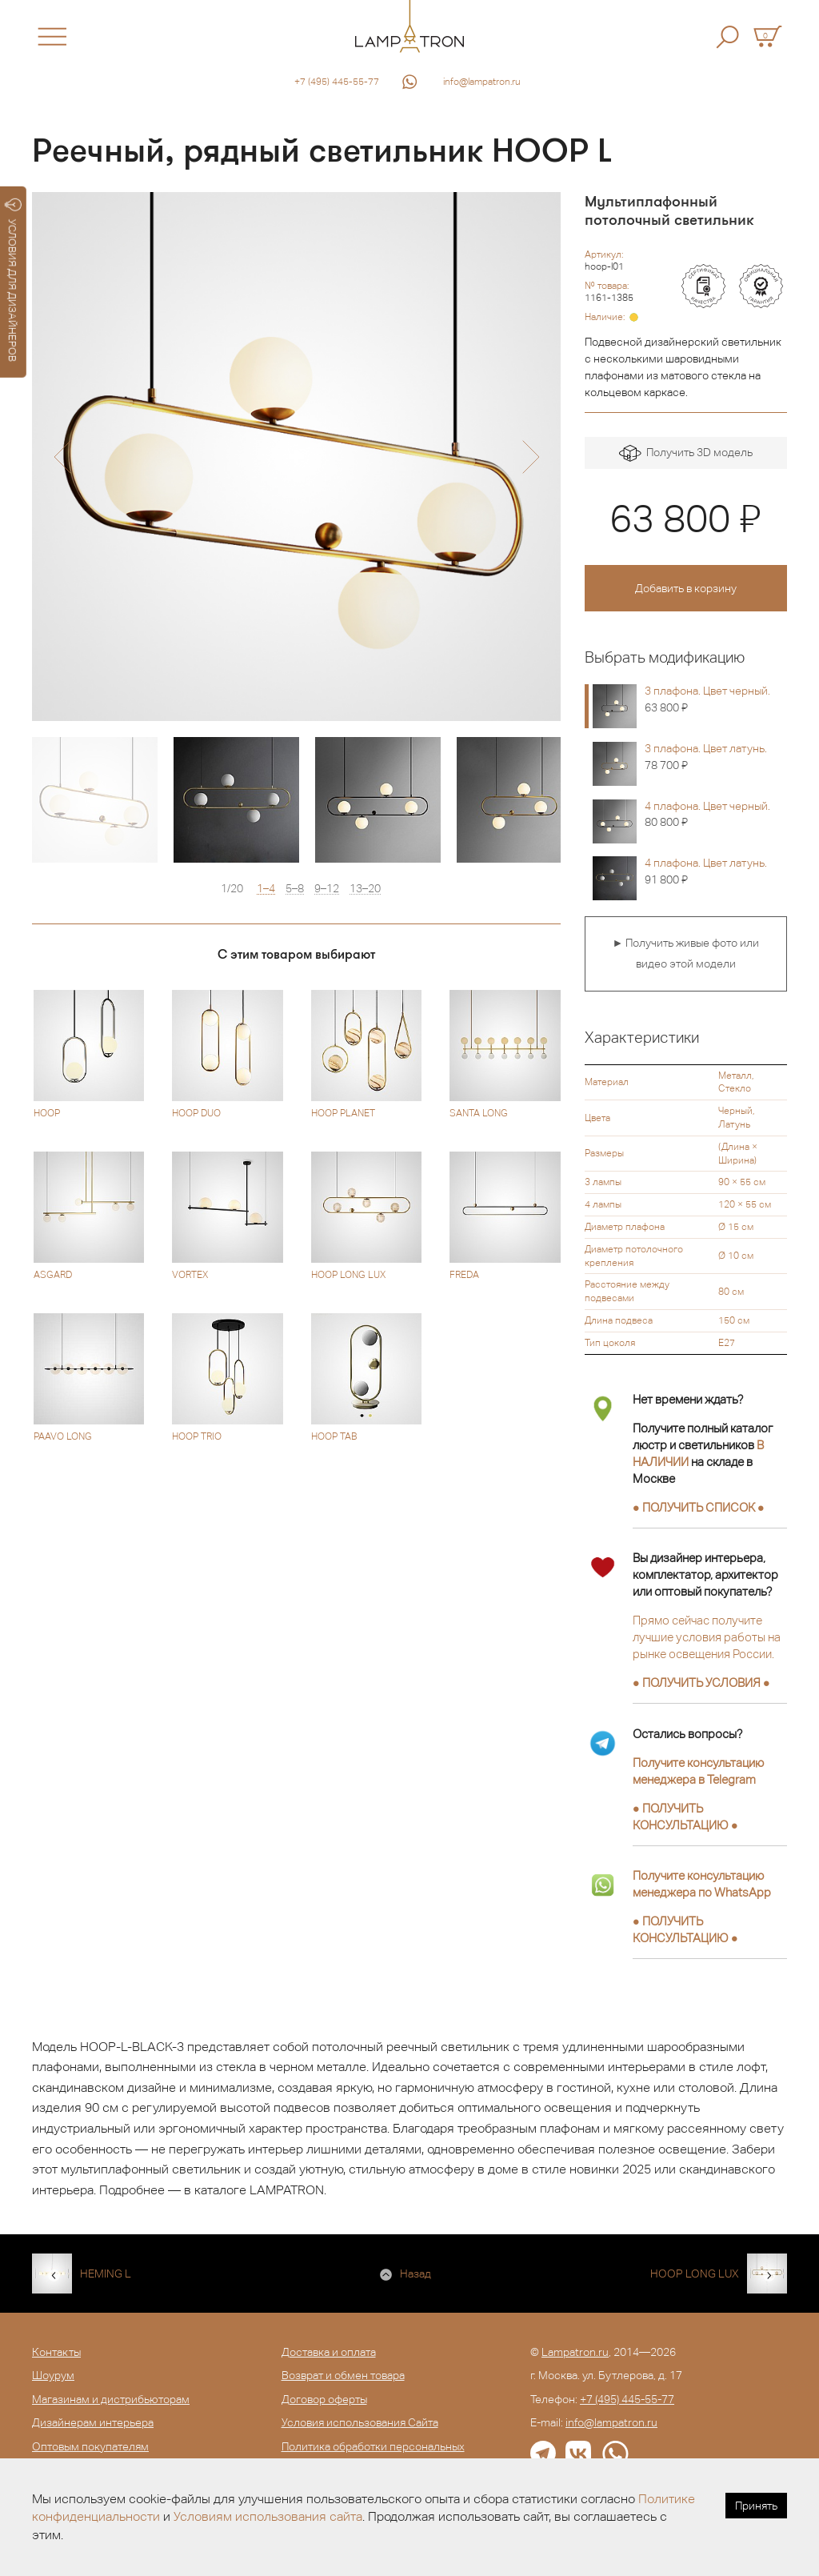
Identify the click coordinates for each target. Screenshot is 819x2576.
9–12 (326, 889)
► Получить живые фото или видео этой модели (685, 953)
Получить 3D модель (686, 453)
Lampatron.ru (575, 2352)
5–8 (295, 889)
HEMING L (105, 2273)
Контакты (56, 2352)
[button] (62, 457)
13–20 (365, 889)
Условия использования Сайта (360, 2422)
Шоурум (53, 2375)
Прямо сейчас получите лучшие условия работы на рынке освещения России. (707, 1637)
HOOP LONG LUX (694, 2273)
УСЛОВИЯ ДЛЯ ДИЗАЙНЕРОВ (13, 280)
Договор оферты (324, 2399)
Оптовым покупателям (90, 2446)
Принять (756, 2505)
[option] (296, 456)
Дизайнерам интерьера (93, 2422)
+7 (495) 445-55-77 (336, 81)
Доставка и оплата (329, 2352)
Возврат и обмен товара (343, 2375)
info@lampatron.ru (482, 81)
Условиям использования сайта (268, 2516)
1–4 (266, 889)
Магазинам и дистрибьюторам (111, 2399)
